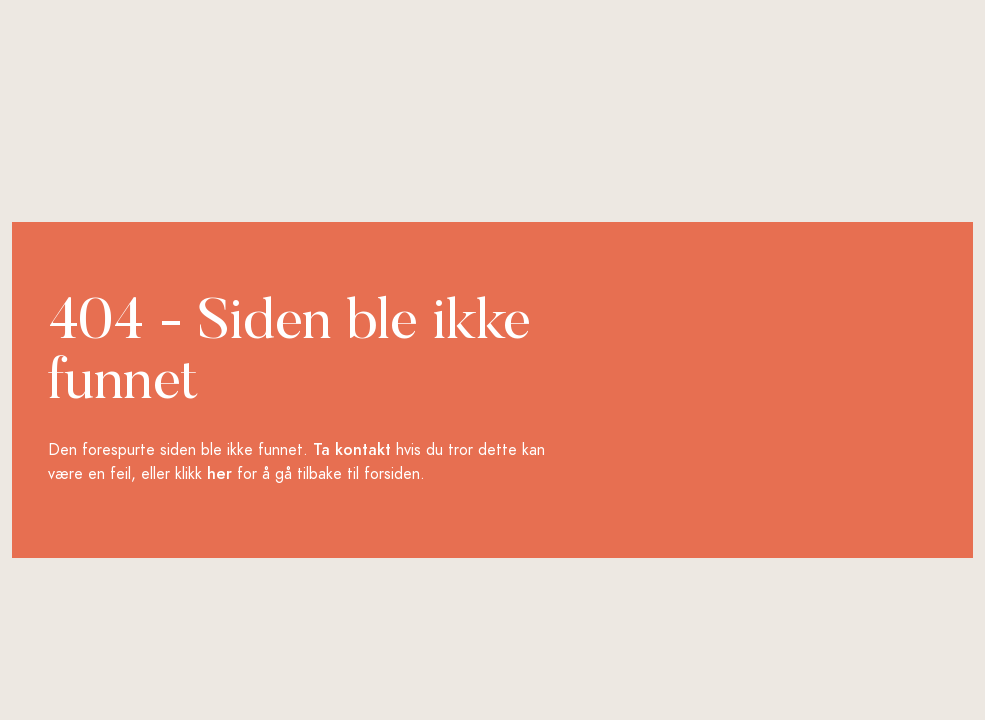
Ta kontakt (352, 450)
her (219, 474)
